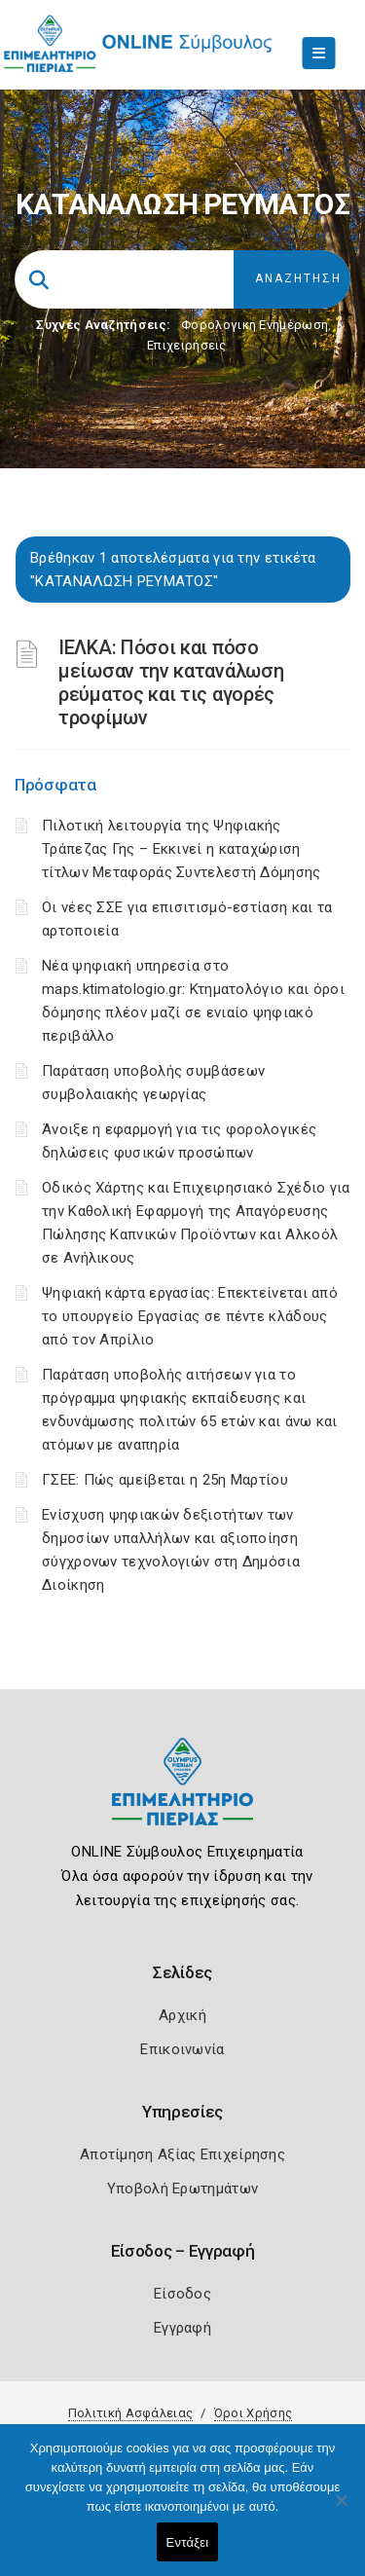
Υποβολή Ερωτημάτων (182, 2188)
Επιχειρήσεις (187, 345)
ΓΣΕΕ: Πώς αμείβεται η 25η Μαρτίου (165, 1480)
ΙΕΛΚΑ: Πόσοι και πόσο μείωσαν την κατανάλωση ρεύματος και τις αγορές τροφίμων (170, 682)
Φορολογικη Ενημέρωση (254, 324)
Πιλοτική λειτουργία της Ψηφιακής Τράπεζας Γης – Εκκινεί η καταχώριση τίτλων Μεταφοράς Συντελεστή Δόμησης (181, 849)
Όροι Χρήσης (253, 2413)
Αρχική (182, 2015)
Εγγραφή (182, 2328)
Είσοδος (182, 2293)
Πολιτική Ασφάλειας (130, 2413)
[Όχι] (340, 2509)
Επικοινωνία (182, 2049)
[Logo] (182, 1796)
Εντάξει (187, 2542)
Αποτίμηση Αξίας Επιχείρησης (182, 2154)
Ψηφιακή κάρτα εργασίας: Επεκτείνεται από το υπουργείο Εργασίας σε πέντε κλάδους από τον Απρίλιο (190, 1316)
